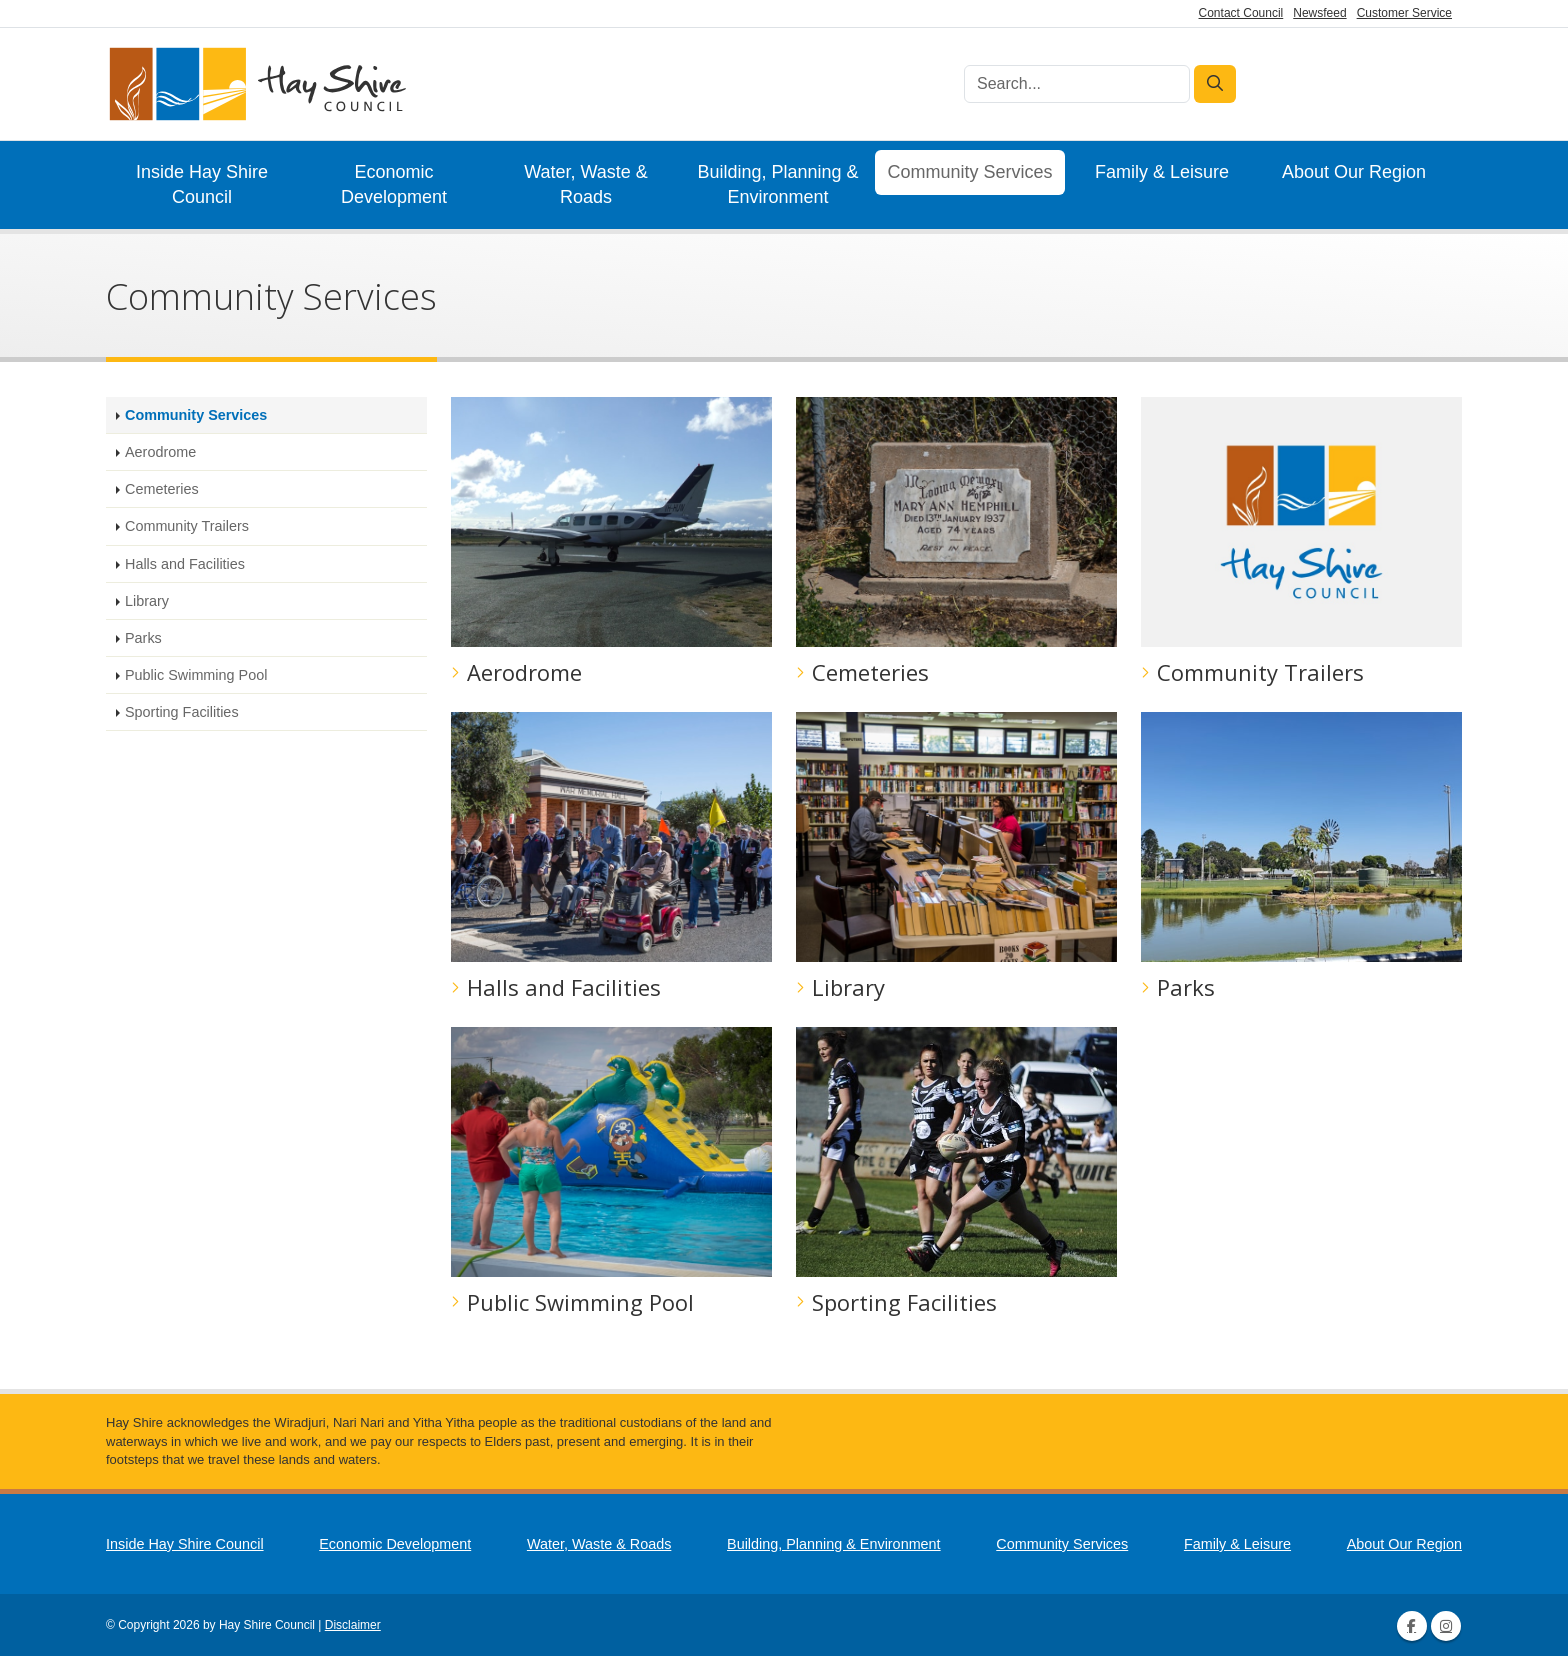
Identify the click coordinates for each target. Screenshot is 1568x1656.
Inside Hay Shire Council (202, 184)
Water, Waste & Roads (586, 184)
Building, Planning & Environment (777, 184)
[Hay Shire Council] (256, 84)
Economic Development (394, 184)
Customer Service (1404, 13)
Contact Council (1241, 13)
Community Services (969, 172)
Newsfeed (1319, 13)
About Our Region (1354, 172)
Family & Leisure (1162, 172)
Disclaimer (353, 1625)
